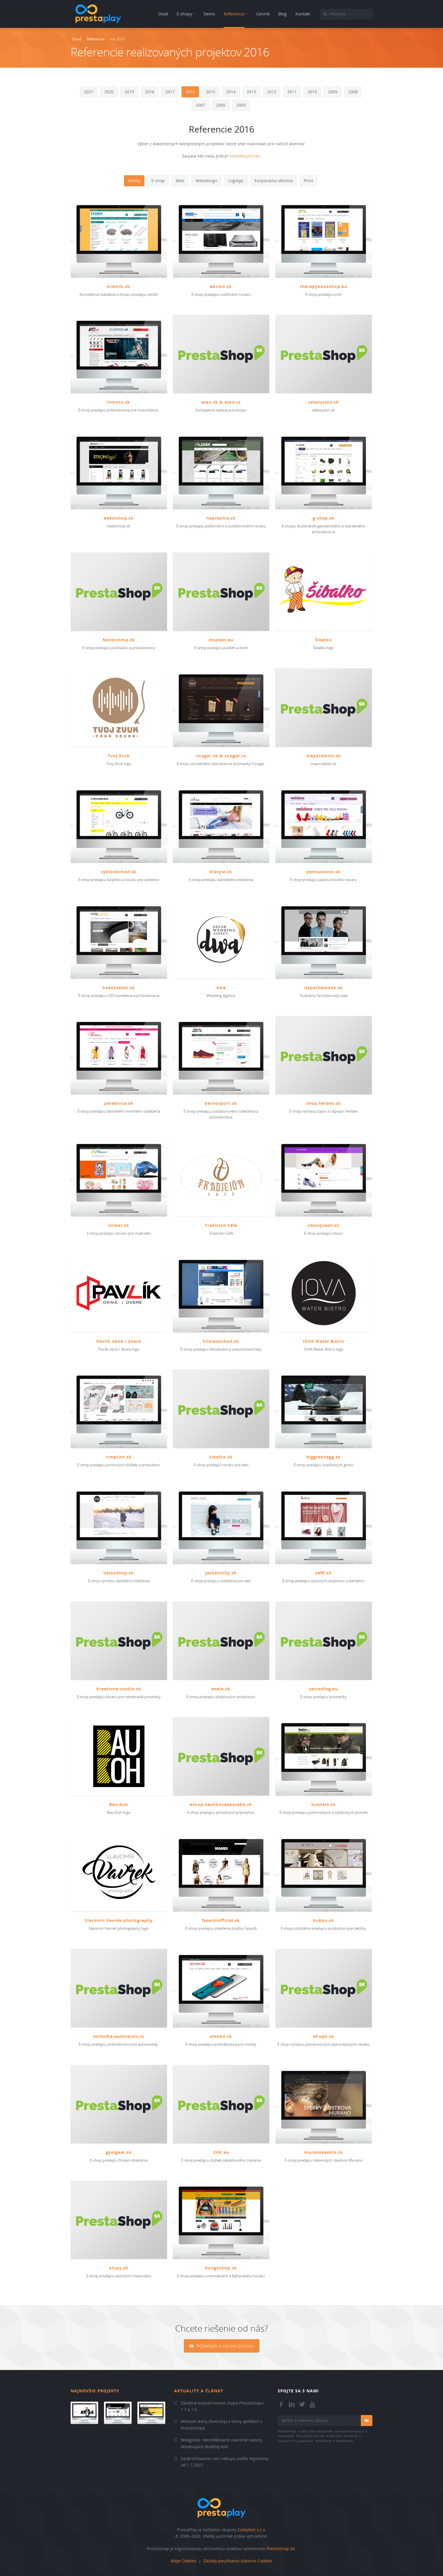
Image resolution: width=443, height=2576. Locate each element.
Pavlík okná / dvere (118, 1341)
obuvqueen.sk (324, 1225)
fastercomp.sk (119, 639)
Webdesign (206, 180)
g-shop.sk (324, 518)
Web (180, 180)
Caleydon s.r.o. (252, 2529)
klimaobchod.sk (221, 1341)
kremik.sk (118, 286)
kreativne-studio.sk (118, 1688)
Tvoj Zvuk (119, 755)
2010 (312, 91)
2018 (149, 91)
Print (308, 180)
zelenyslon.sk (323, 402)
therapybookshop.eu (323, 286)
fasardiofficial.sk (221, 1920)
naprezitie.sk (221, 518)
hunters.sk (323, 1804)
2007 (200, 105)
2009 (332, 91)
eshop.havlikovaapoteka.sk (221, 1804)
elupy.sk (118, 2268)
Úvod (76, 39)
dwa (221, 987)
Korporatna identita (273, 180)
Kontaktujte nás (244, 156)
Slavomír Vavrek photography (119, 1920)
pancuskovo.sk (323, 871)
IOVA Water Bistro (323, 1341)
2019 (129, 91)
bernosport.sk (221, 1103)
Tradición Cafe (221, 1225)
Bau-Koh (118, 1804)
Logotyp (235, 180)
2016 (190, 91)
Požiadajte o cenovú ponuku (221, 2346)
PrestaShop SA (281, 2548)
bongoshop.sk (221, 2268)
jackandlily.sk (221, 1573)
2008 (353, 91)
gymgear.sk (119, 2152)
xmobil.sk (221, 2036)
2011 (292, 91)
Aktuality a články (198, 2391)
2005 (220, 105)
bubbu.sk (323, 1920)
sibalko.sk (221, 1457)
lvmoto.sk (118, 402)
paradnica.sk (118, 1103)
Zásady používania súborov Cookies (237, 2561)
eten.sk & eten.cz (221, 402)
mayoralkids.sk (323, 755)
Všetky (134, 180)
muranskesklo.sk (323, 2152)
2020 (109, 91)
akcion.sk (221, 286)
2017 (170, 91)
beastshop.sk (119, 518)
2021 (88, 91)
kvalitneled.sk (119, 987)
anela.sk (220, 1688)
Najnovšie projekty (95, 2391)
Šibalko (323, 639)
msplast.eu (221, 639)
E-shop (158, 180)
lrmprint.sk (119, 1457)
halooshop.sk (118, 1573)
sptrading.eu (323, 1688)
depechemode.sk (323, 987)
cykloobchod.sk (119, 871)
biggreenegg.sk (323, 1457)
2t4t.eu (221, 2152)
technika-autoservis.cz (118, 2036)
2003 (241, 105)
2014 (231, 91)
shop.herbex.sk (323, 1103)
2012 (271, 91)
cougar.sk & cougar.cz (221, 755)
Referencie (96, 39)
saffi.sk (323, 1573)
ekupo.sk (323, 2036)
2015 (210, 91)
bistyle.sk (221, 871)
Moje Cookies (183, 2561)
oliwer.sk (118, 1225)
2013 (251, 91)
